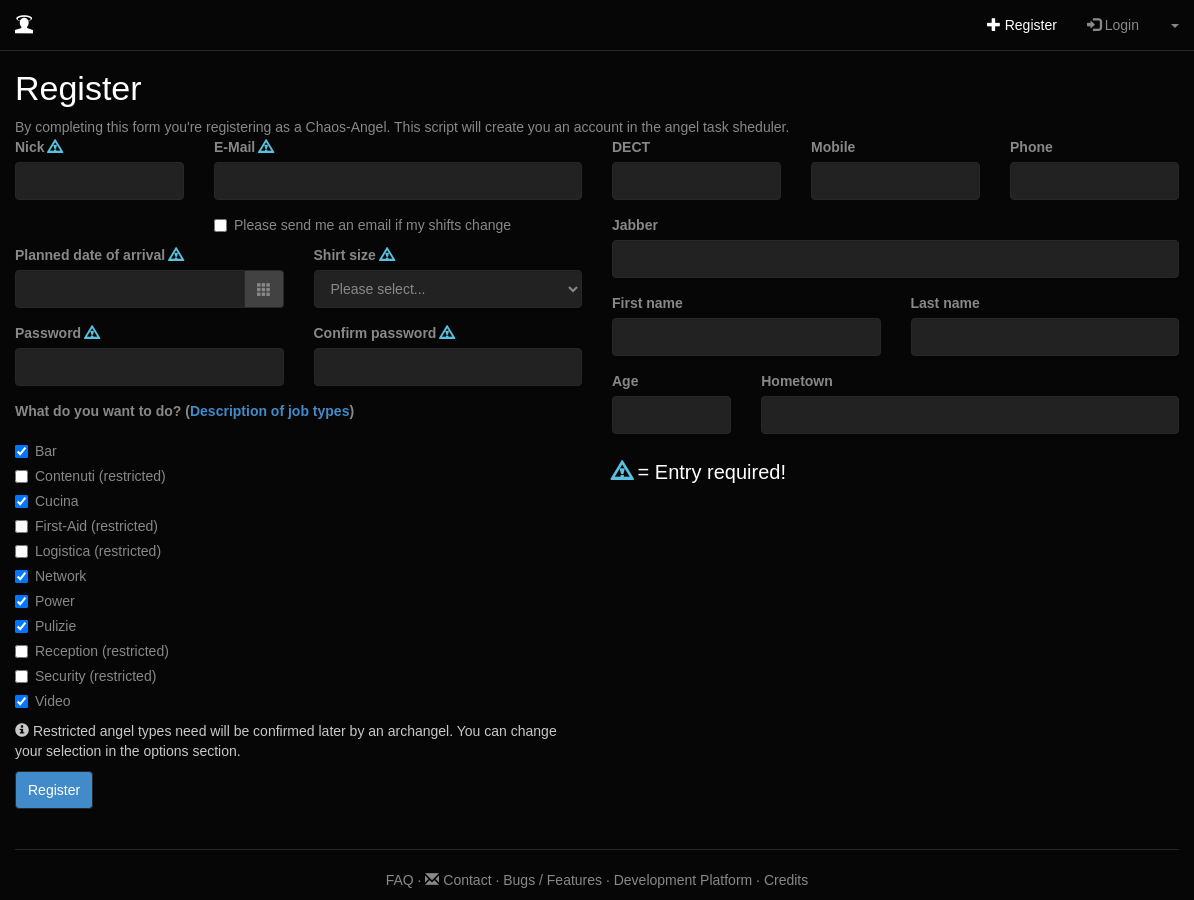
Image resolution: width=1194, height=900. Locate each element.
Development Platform (683, 880)
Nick (38, 147)
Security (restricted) (85, 676)
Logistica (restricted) (88, 551)
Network (50, 576)
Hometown (797, 381)
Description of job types (269, 411)
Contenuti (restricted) (90, 476)
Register (1022, 25)
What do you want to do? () (184, 411)
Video (43, 701)
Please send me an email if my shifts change (362, 225)
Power (45, 601)
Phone (1031, 147)
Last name (945, 303)
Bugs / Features (552, 880)
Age (625, 381)
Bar (36, 451)
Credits (786, 880)
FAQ (400, 880)
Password (57, 333)
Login (1113, 25)
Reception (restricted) (92, 651)
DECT (631, 147)
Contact (458, 880)
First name (647, 303)
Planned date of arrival (99, 255)
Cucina (47, 501)
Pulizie (45, 626)
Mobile (833, 147)
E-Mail (243, 147)
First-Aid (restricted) (86, 526)
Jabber (635, 225)
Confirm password (384, 333)
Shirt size (354, 255)
